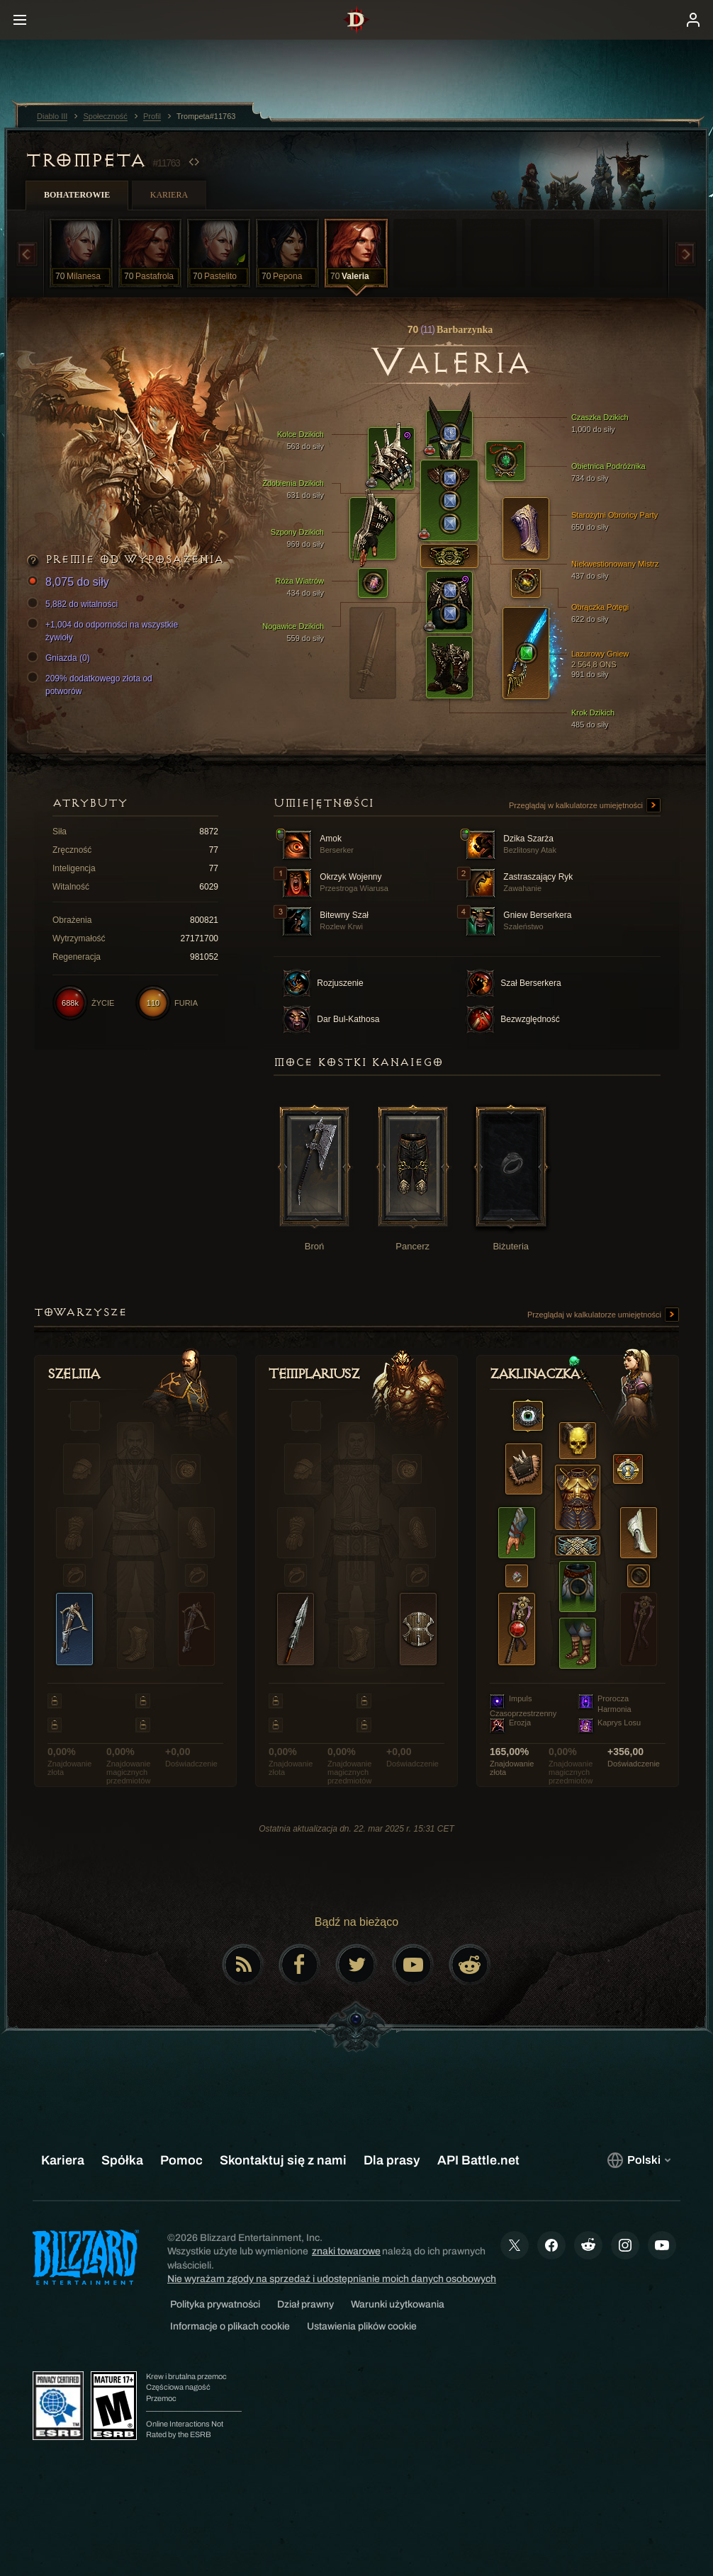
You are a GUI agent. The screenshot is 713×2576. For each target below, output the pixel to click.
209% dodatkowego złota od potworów (91, 684)
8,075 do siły (70, 582)
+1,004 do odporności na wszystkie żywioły (104, 630)
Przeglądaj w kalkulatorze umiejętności (585, 806)
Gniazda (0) (60, 658)
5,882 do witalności (74, 604)
